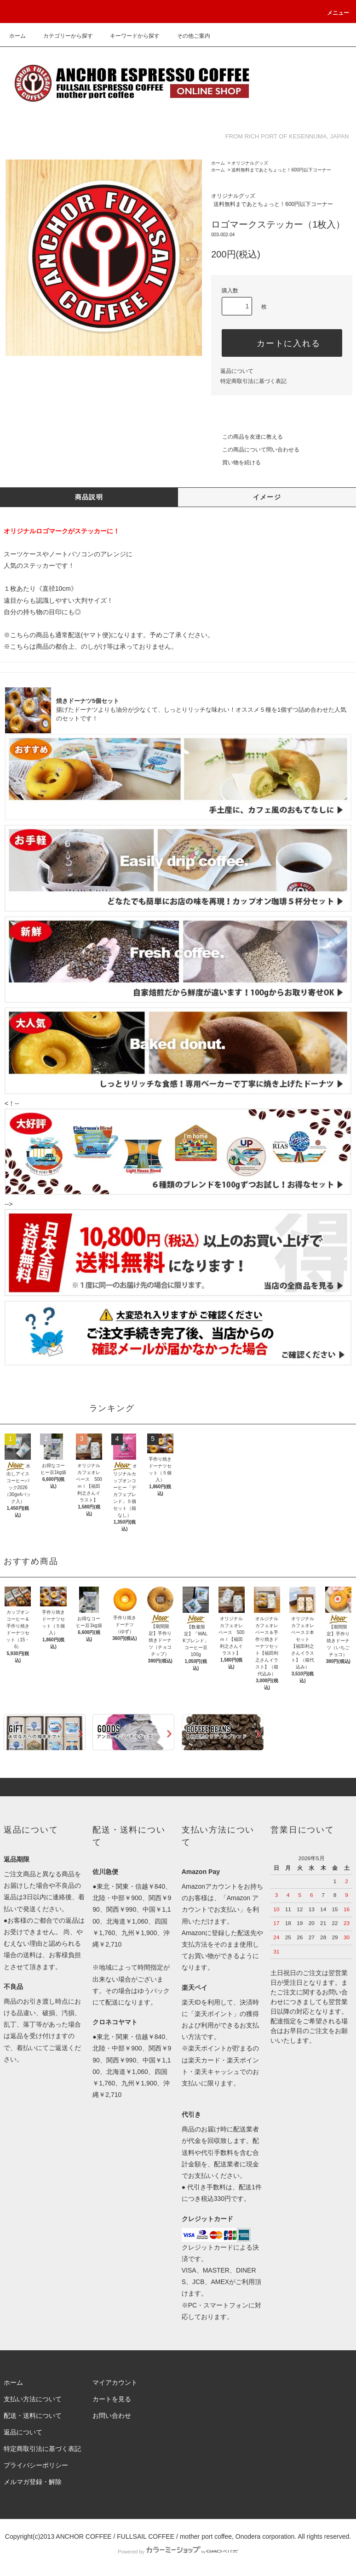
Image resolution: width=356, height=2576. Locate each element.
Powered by (178, 2551)
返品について (236, 371)
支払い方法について (33, 2399)
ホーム (17, 36)
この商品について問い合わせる (255, 449)
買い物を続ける (236, 462)
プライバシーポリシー (36, 2465)
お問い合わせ (111, 2415)
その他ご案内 (188, 36)
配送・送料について (33, 2415)
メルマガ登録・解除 (33, 2481)
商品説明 (89, 497)
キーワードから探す (129, 36)
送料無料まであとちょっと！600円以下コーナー (281, 169)
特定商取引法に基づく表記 (253, 381)
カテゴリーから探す (62, 36)
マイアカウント (115, 2382)
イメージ (267, 497)
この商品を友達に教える (247, 437)
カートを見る (111, 2399)
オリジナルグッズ (249, 163)
